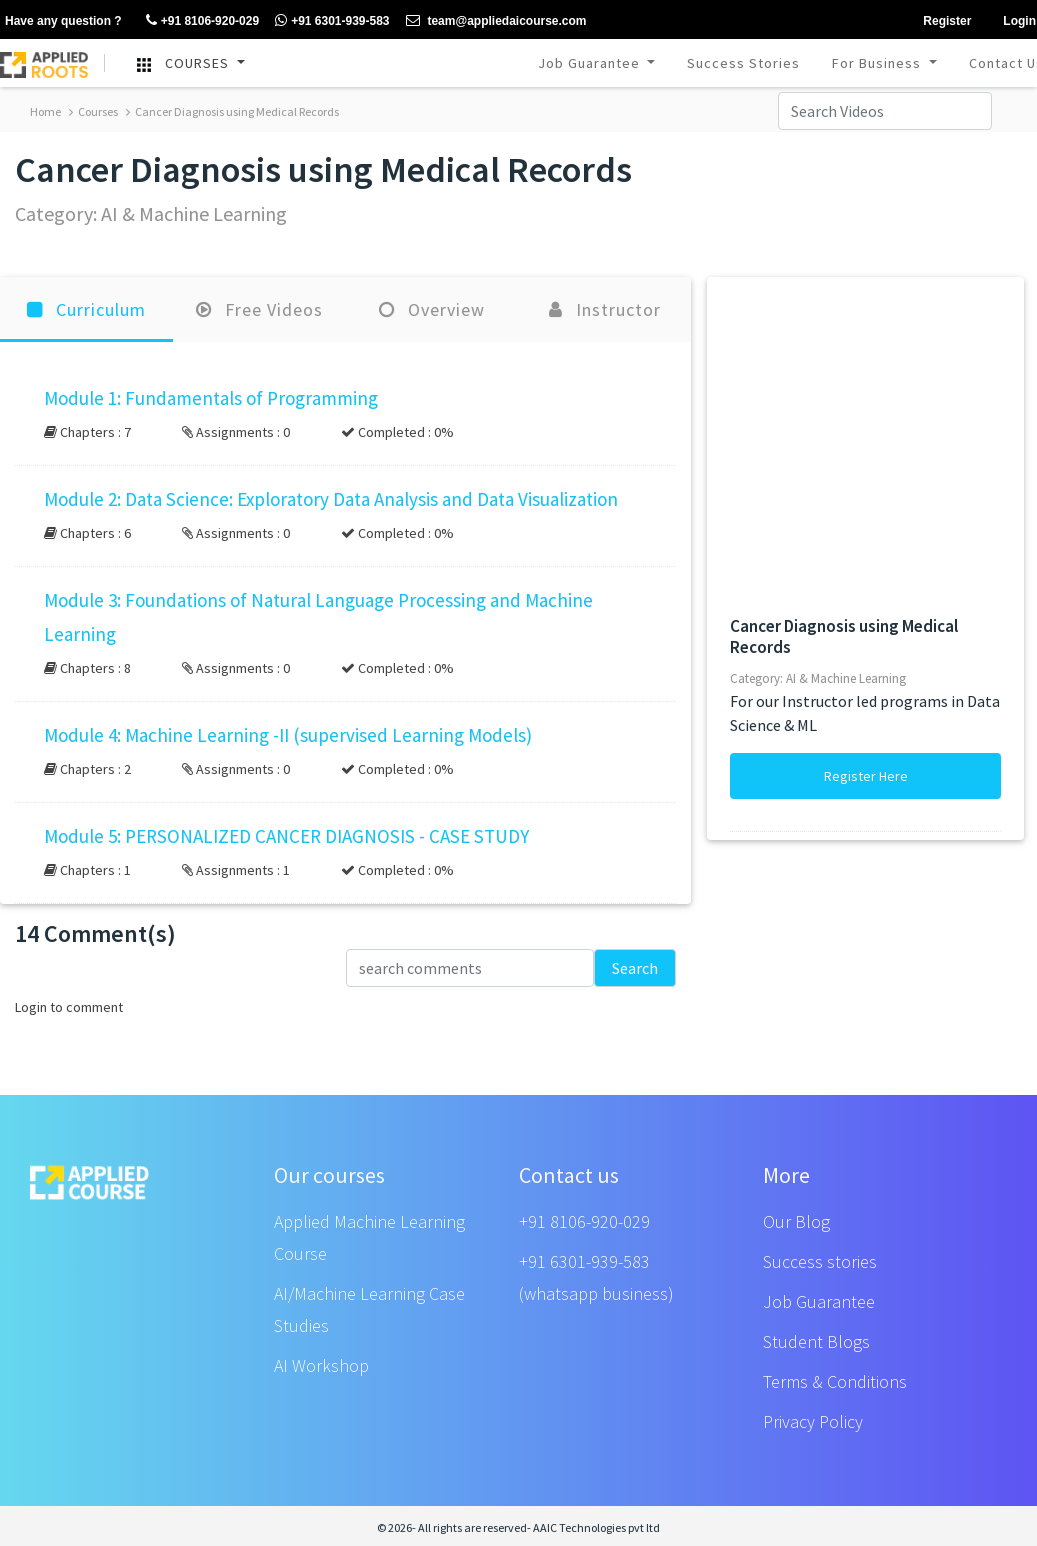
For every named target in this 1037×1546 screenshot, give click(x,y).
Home (45, 111)
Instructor (605, 309)
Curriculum (86, 309)
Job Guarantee (591, 63)
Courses (93, 111)
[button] (345, 415)
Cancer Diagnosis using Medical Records (232, 111)
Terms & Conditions (835, 1381)
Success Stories (743, 63)
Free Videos (259, 309)
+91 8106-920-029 (584, 1221)
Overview (432, 309)
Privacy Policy (813, 1421)
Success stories (820, 1261)
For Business (878, 63)
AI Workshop (321, 1365)
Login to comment (69, 1007)
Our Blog (796, 1221)
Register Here (866, 776)
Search (635, 968)
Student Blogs (816, 1341)
